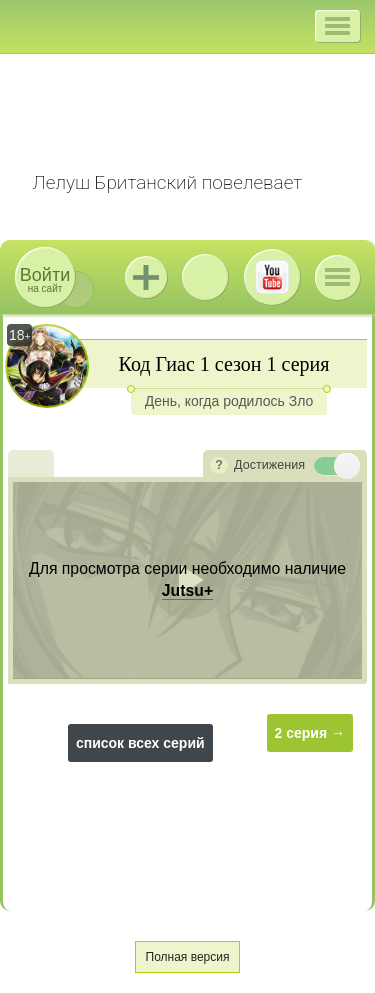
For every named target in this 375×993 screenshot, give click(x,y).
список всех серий (140, 743)
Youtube (272, 277)
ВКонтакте (205, 277)
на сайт (45, 279)
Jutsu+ (146, 277)
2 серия (301, 733)
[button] (337, 26)
